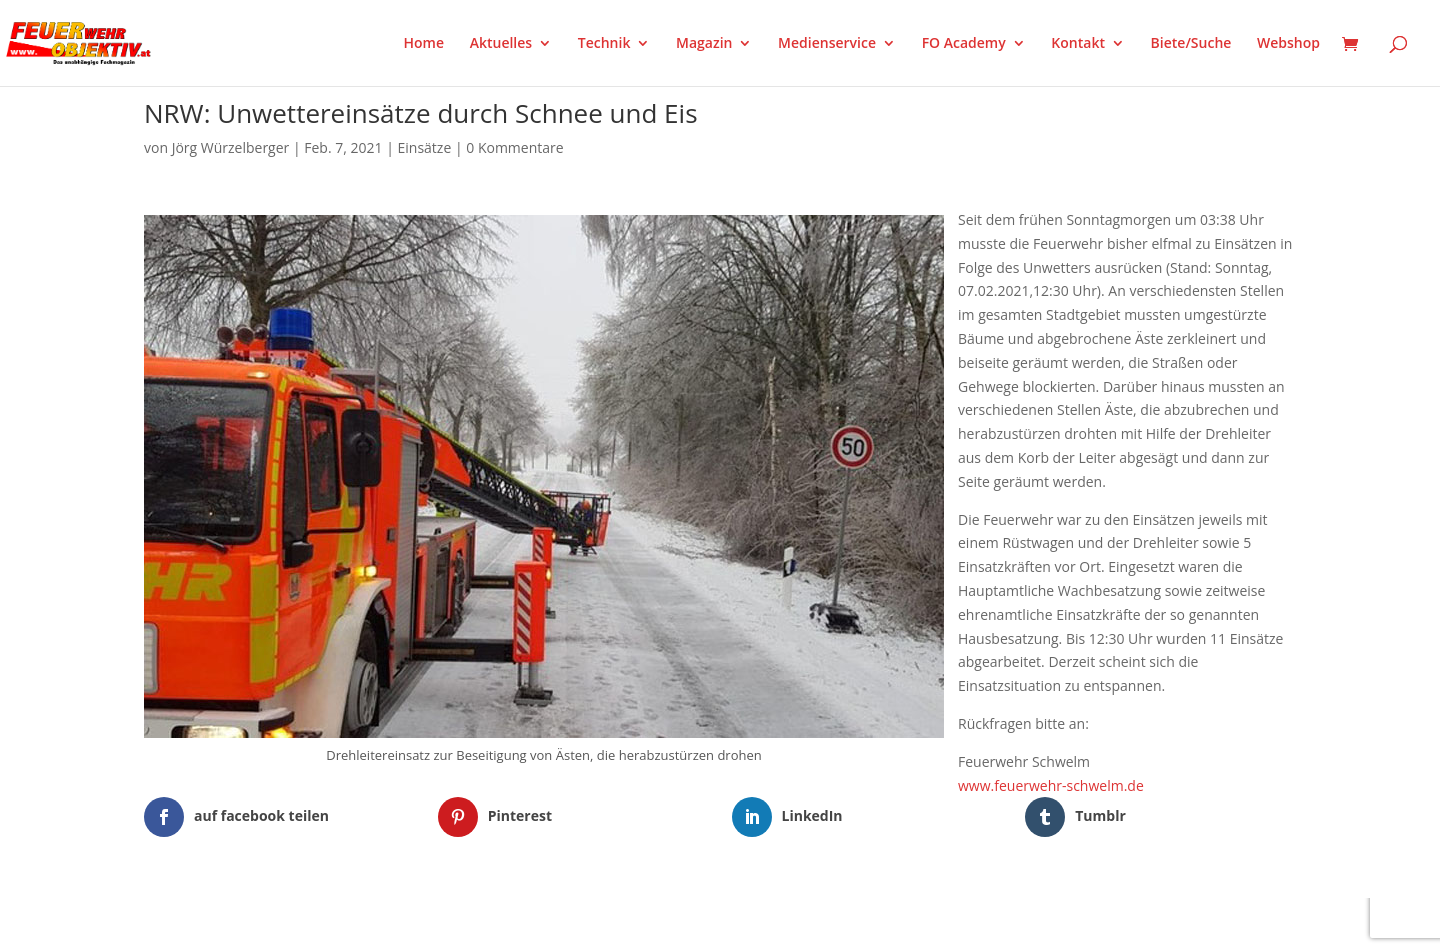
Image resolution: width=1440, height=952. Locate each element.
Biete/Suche (1191, 44)
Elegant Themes (243, 924)
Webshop (1288, 44)
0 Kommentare (514, 147)
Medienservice (827, 44)
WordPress (377, 924)
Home (424, 44)
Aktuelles (501, 44)
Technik (604, 44)
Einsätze (425, 147)
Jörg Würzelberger (231, 147)
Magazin (704, 44)
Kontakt (1078, 44)
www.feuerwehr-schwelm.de (1051, 785)
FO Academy (964, 44)
